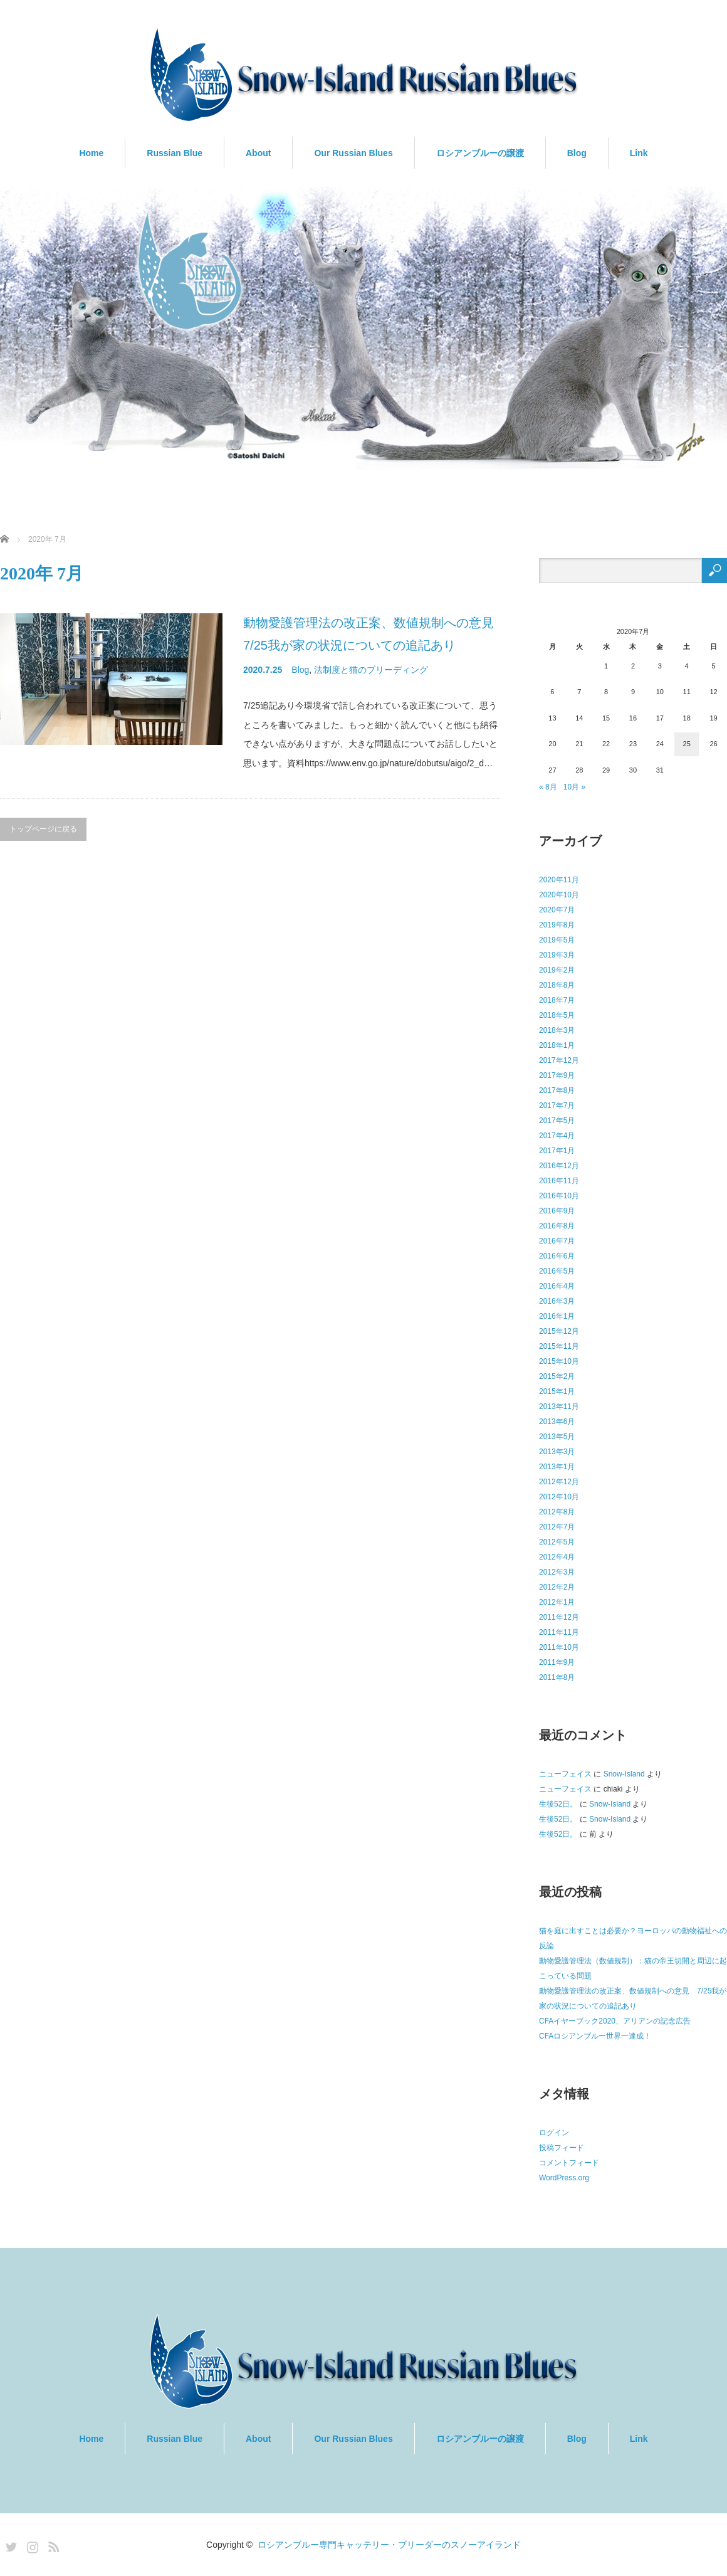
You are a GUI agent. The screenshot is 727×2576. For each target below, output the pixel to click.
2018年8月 (557, 985)
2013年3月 (557, 1451)
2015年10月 (559, 1361)
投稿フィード (561, 2147)
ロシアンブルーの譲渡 (480, 153)
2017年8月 (557, 1090)
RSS (52, 2544)
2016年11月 (559, 1180)
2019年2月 (557, 970)
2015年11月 (559, 1346)
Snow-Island (624, 1774)
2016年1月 (557, 1316)
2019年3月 (557, 955)
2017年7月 (557, 1105)
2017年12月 (559, 1060)
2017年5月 (557, 1120)
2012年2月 (557, 1587)
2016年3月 (557, 1301)
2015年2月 (557, 1376)
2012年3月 (557, 1572)
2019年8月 (557, 925)
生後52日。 (558, 1804)
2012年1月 (557, 1602)
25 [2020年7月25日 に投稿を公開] (687, 743)
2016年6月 (557, 1256)
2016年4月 (557, 1286)
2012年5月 (557, 1542)
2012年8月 (557, 1511)
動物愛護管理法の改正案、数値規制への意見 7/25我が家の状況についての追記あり (372, 634)
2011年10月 (559, 1647)
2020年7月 (557, 909)
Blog (577, 153)
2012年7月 (557, 1527)
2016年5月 (557, 1271)
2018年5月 (557, 1015)
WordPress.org (564, 2177)
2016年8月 (557, 1226)
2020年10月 (559, 894)
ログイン (554, 2132)
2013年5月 (557, 1436)
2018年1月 (557, 1045)
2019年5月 (557, 940)
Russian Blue (174, 153)
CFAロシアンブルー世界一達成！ (595, 2036)
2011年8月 (557, 1677)
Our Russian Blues (353, 153)
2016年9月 (557, 1210)
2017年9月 (557, 1075)
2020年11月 (559, 879)
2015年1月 (557, 1391)
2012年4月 (557, 1557)
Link (639, 153)
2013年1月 (557, 1466)
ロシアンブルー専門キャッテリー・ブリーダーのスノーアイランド (389, 2545)
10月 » (574, 787)
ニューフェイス (565, 1774)
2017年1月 (557, 1150)
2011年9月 (557, 1662)
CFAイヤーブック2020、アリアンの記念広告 (615, 2021)
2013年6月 (557, 1421)
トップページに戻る (43, 829)
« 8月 (548, 787)
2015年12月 (559, 1331)
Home (91, 153)
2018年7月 (557, 1000)
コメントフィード (569, 2162)
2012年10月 (559, 1496)
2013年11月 (559, 1406)
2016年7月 (557, 1241)
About (258, 153)
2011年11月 (559, 1632)
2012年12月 (559, 1481)
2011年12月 (559, 1617)
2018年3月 (557, 1030)
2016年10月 (559, 1195)
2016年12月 (559, 1165)
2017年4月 (557, 1135)
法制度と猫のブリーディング (371, 670)
